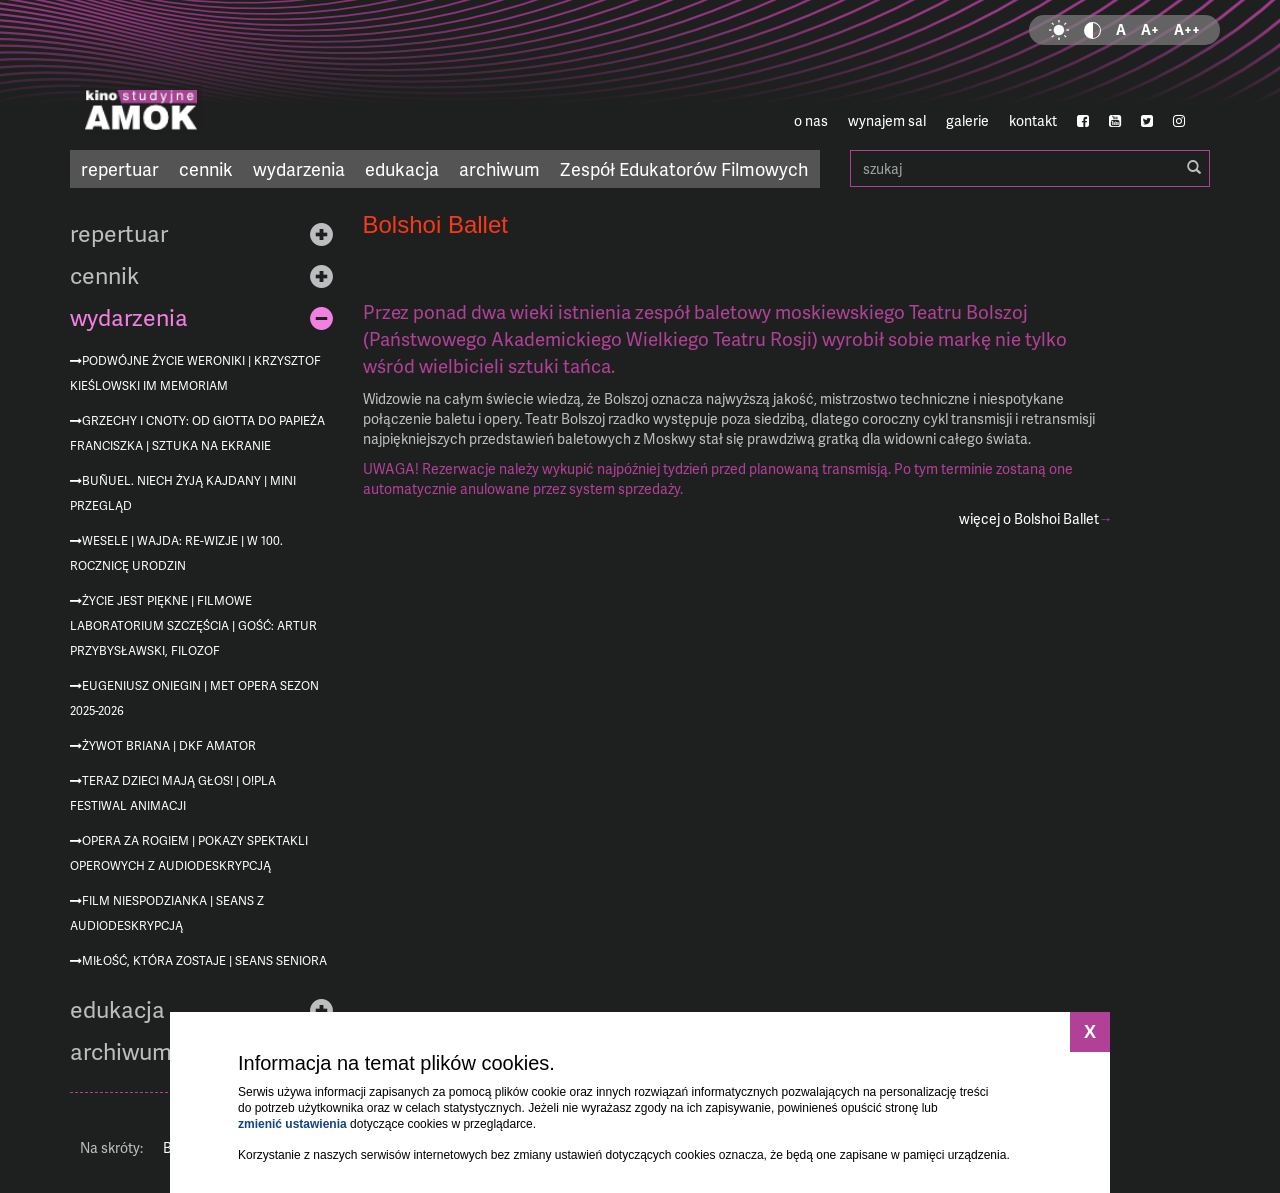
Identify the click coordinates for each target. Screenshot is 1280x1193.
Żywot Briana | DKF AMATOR (169, 745)
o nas (811, 120)
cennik (206, 168)
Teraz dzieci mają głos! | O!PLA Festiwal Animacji (173, 793)
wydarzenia (299, 168)
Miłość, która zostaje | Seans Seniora (204, 960)
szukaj (1030, 168)
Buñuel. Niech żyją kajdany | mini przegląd (183, 493)
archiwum (499, 168)
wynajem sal (887, 120)
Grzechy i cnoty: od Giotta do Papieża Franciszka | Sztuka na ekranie (197, 433)
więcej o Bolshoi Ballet (1029, 518)
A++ (1187, 29)
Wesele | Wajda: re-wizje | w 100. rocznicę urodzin (176, 553)
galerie (967, 120)
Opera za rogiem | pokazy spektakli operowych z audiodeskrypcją (189, 853)
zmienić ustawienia (292, 1124)
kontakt (1033, 120)
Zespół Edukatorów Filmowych (684, 168)
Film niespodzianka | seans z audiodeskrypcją (167, 913)
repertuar (120, 168)
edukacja (402, 168)
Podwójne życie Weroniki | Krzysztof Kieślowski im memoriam (195, 373)
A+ (1150, 29)
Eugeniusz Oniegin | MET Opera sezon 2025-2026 (194, 698)
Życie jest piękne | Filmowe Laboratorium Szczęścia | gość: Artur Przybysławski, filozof (193, 625)
